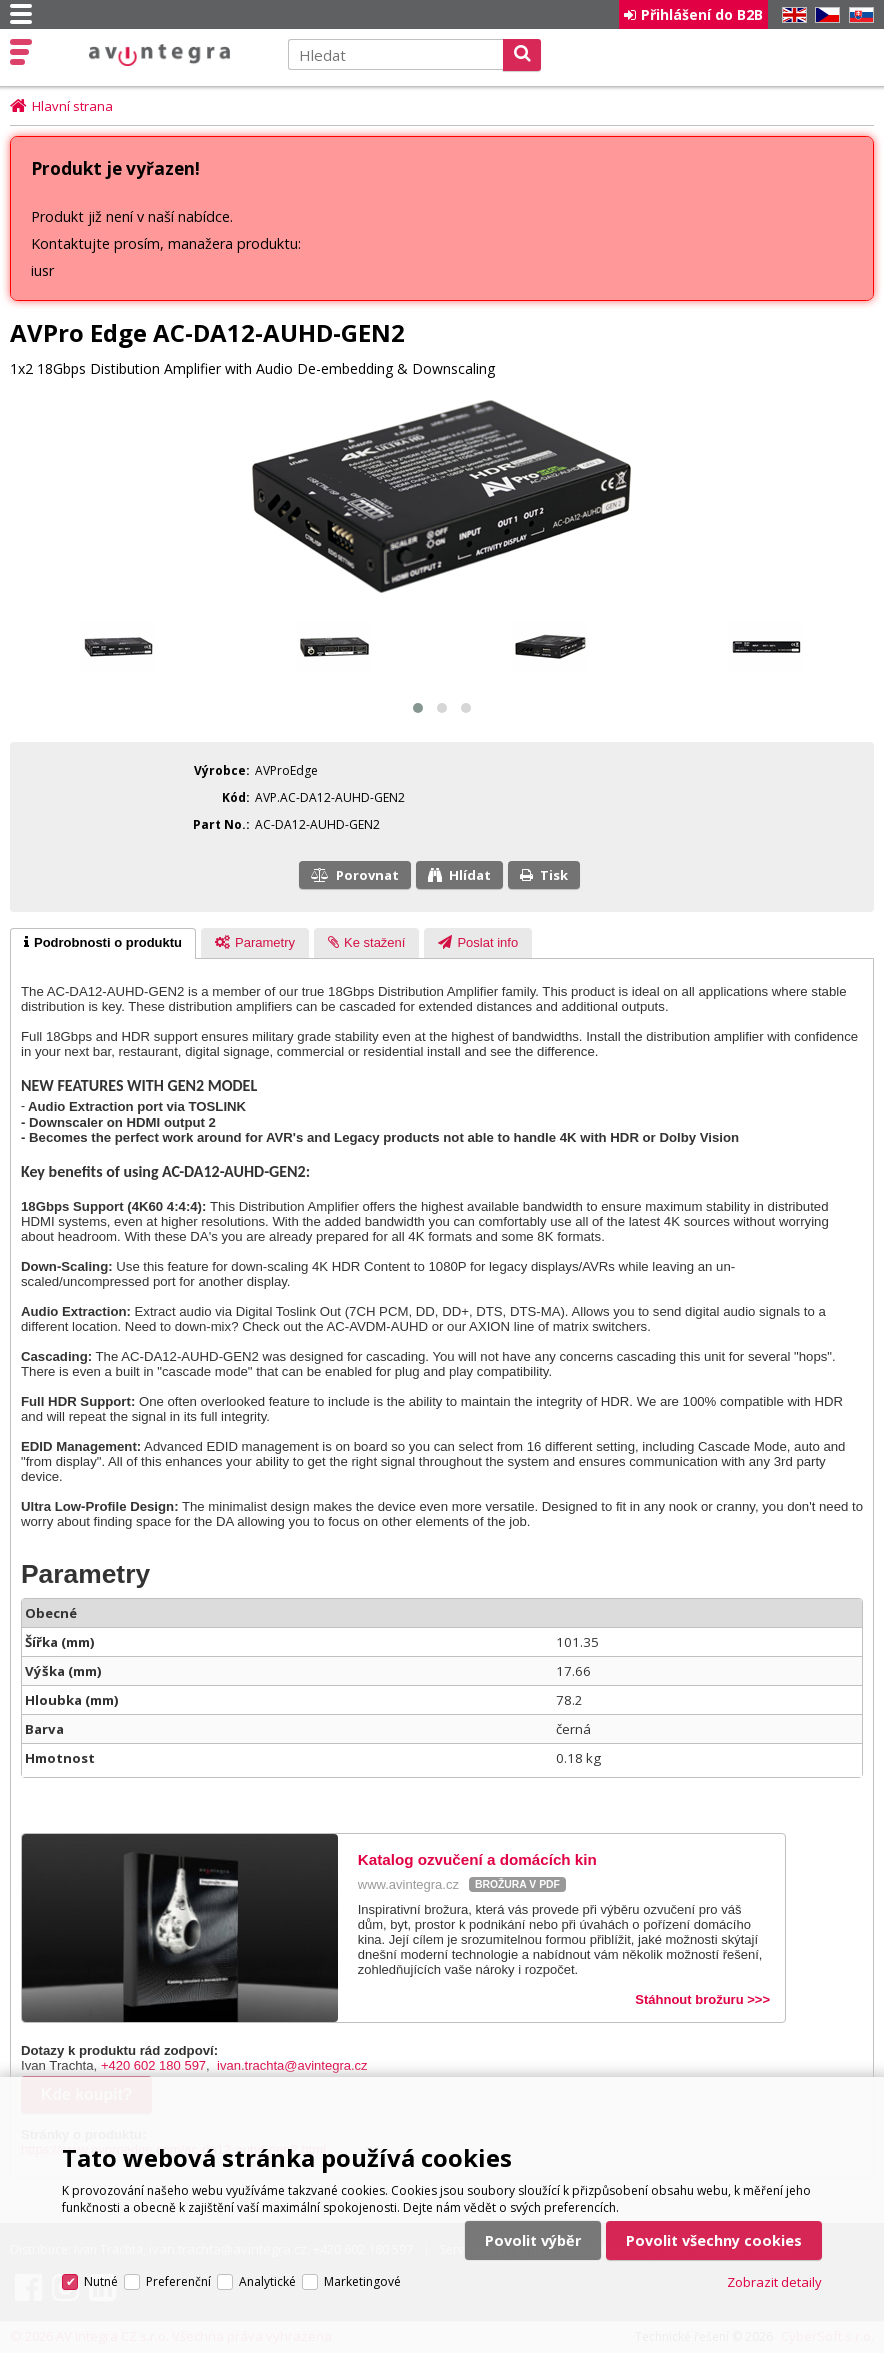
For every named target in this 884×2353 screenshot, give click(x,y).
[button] (418, 710)
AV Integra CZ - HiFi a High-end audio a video (157, 56)
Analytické (267, 2223)
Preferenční (178, 2223)
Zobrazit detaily (774, 2224)
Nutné (101, 2223)
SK (858, 15)
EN (791, 15)
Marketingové (362, 2223)
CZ (824, 15)
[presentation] (103, 946)
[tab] (103, 946)
